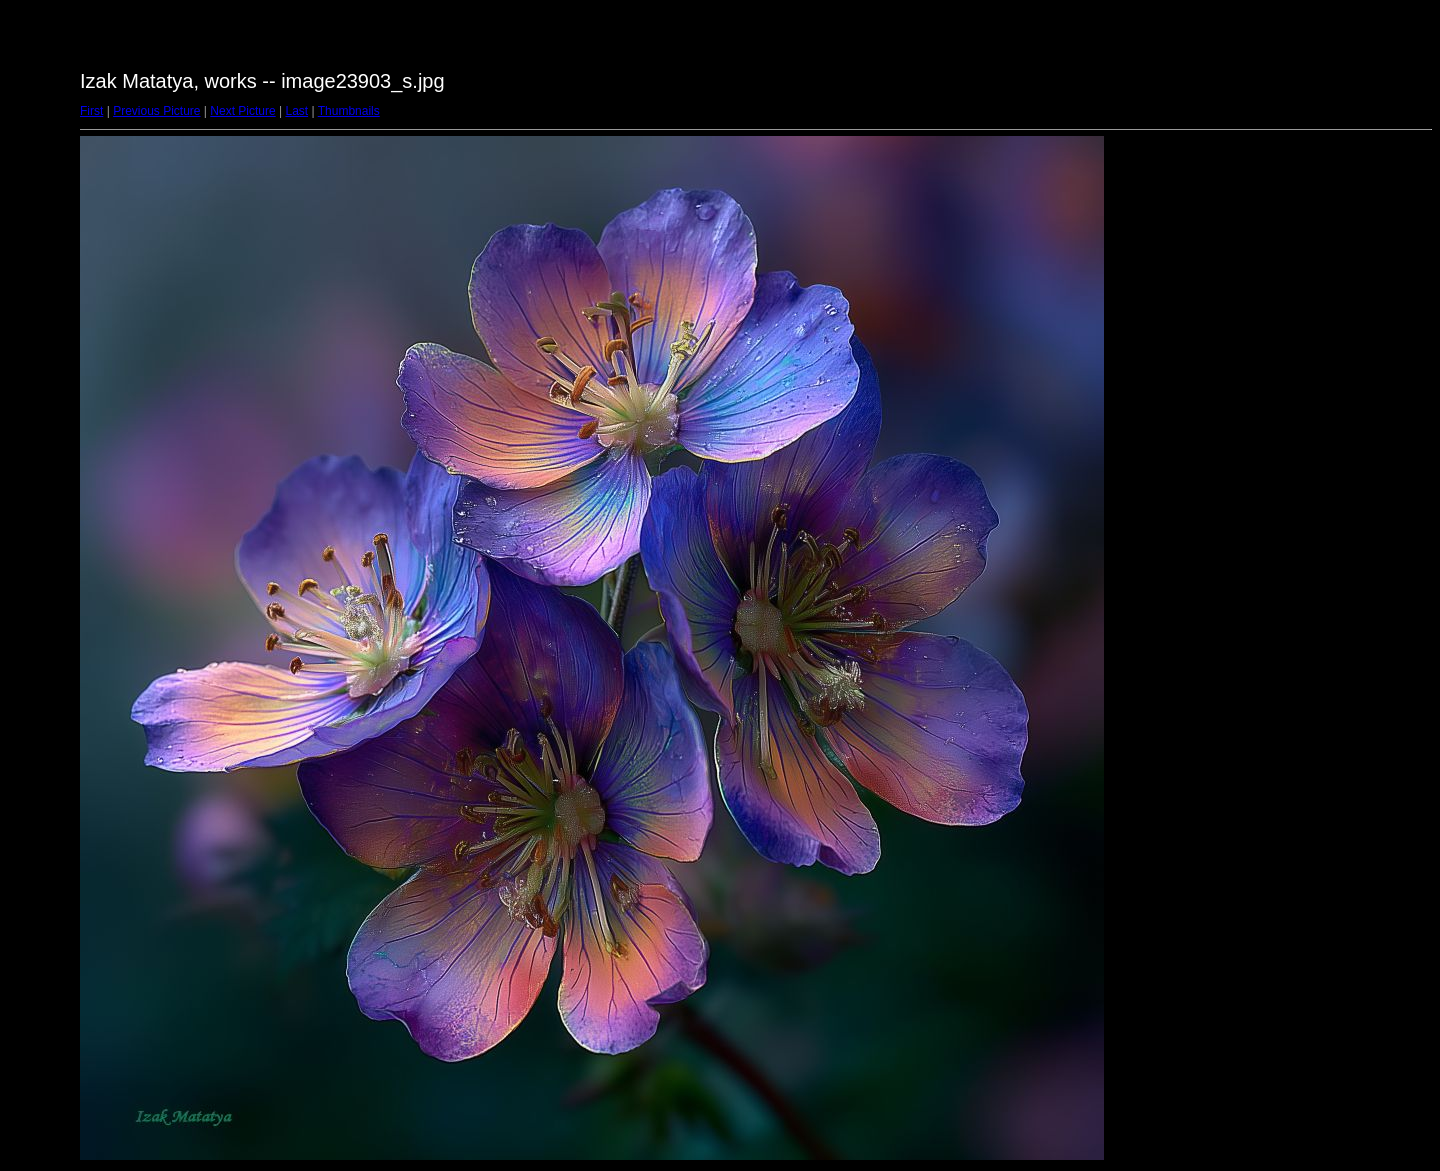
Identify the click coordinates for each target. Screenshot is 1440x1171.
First (91, 111)
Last (296, 111)
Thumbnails (349, 111)
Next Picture (242, 111)
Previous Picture (156, 111)
